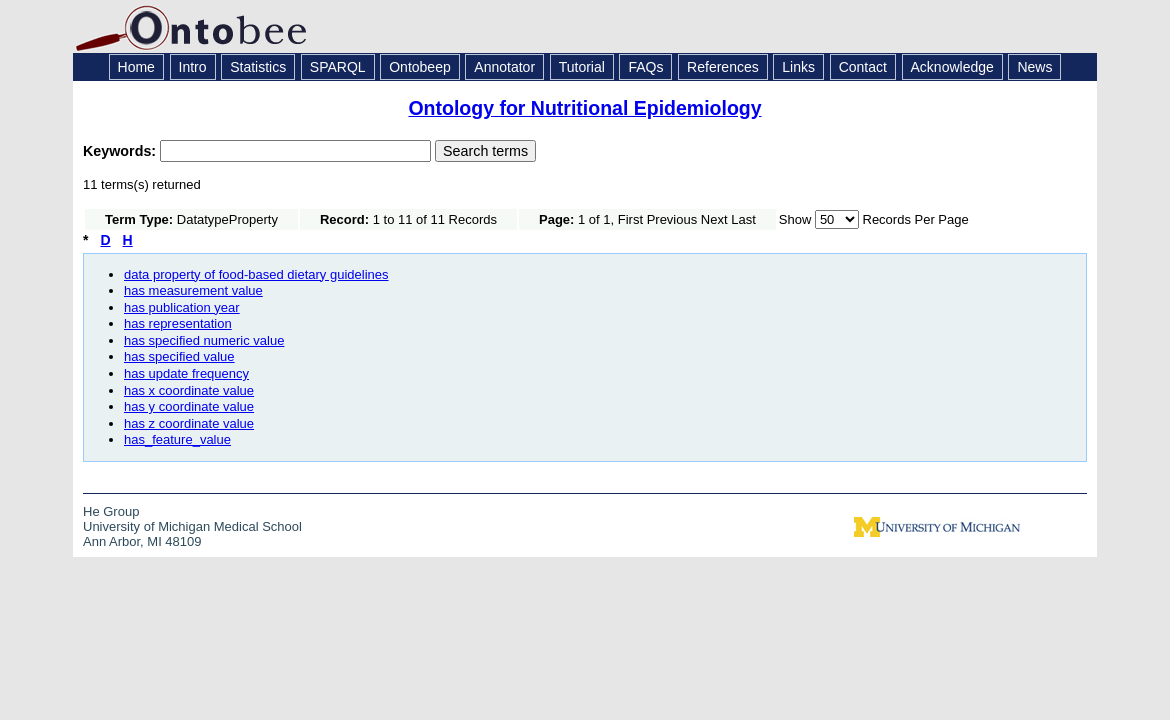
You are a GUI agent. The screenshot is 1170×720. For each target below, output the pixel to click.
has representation (178, 323)
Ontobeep (420, 67)
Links (798, 67)
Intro (193, 67)
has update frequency (186, 373)
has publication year (182, 307)
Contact (863, 67)
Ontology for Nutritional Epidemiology (584, 108)
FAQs (645, 67)
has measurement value (193, 290)
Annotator (504, 67)
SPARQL (338, 67)
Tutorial (582, 67)
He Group (111, 511)
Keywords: (121, 151)
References (723, 67)
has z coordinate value (189, 423)
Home (136, 67)
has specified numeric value (204, 340)
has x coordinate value (189, 390)
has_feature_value (177, 439)
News (1034, 67)
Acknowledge (952, 67)
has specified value (179, 356)
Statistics (258, 67)
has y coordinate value (189, 406)
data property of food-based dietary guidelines (256, 274)
